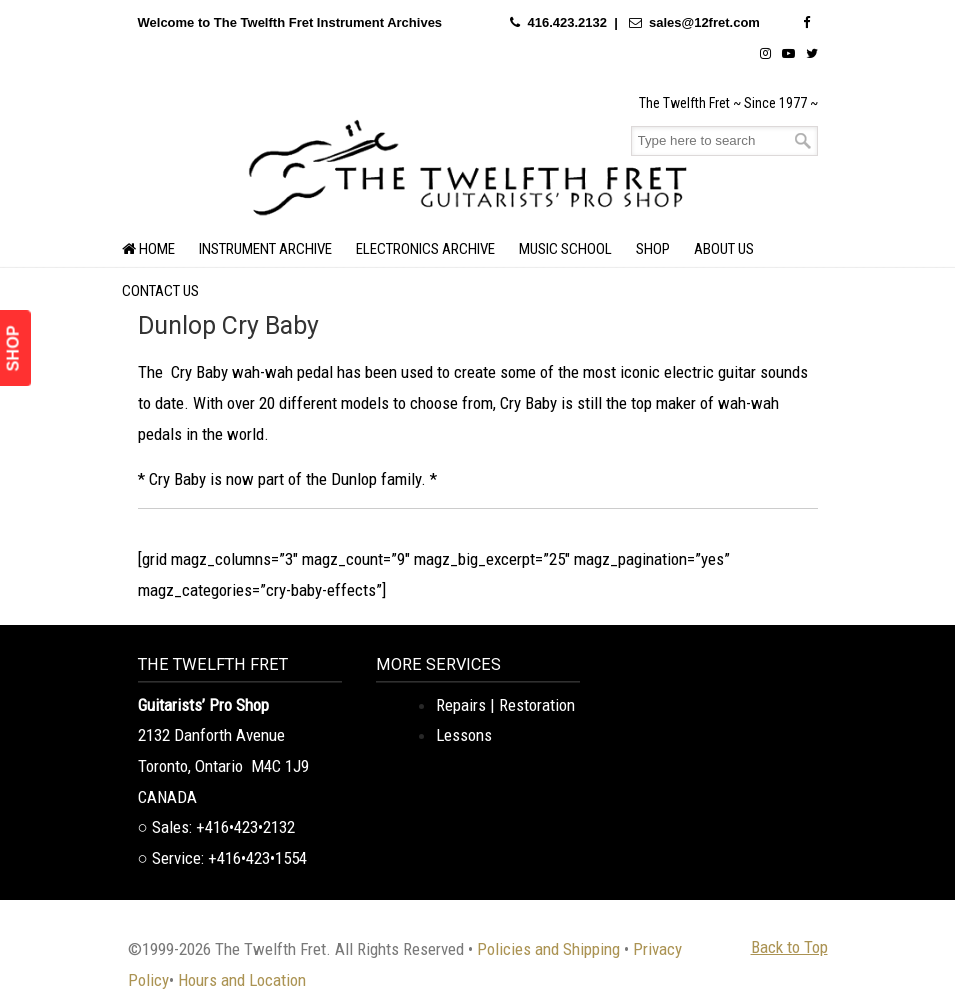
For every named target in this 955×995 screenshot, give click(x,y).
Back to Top (789, 947)
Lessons (464, 735)
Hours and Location (242, 980)
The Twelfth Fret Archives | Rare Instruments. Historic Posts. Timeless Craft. (468, 165)
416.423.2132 (567, 22)
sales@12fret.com (704, 22)
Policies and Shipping (548, 949)
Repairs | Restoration (505, 705)
